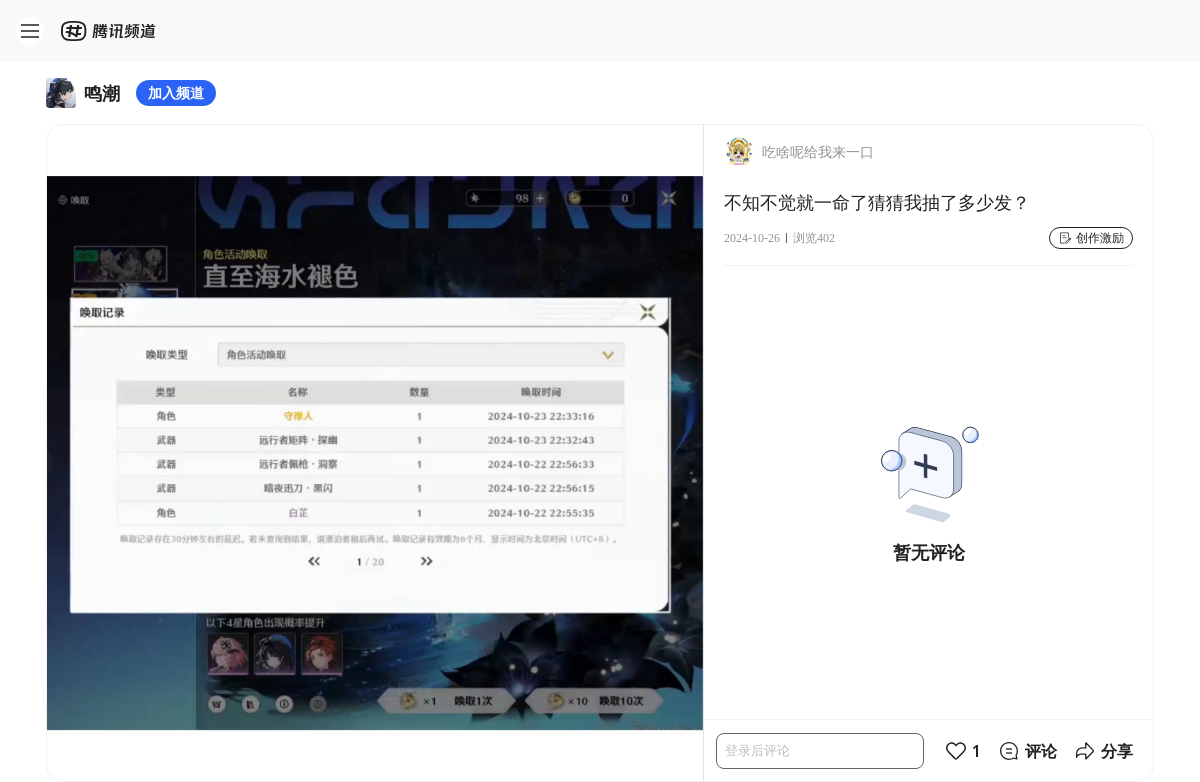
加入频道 (176, 92)
